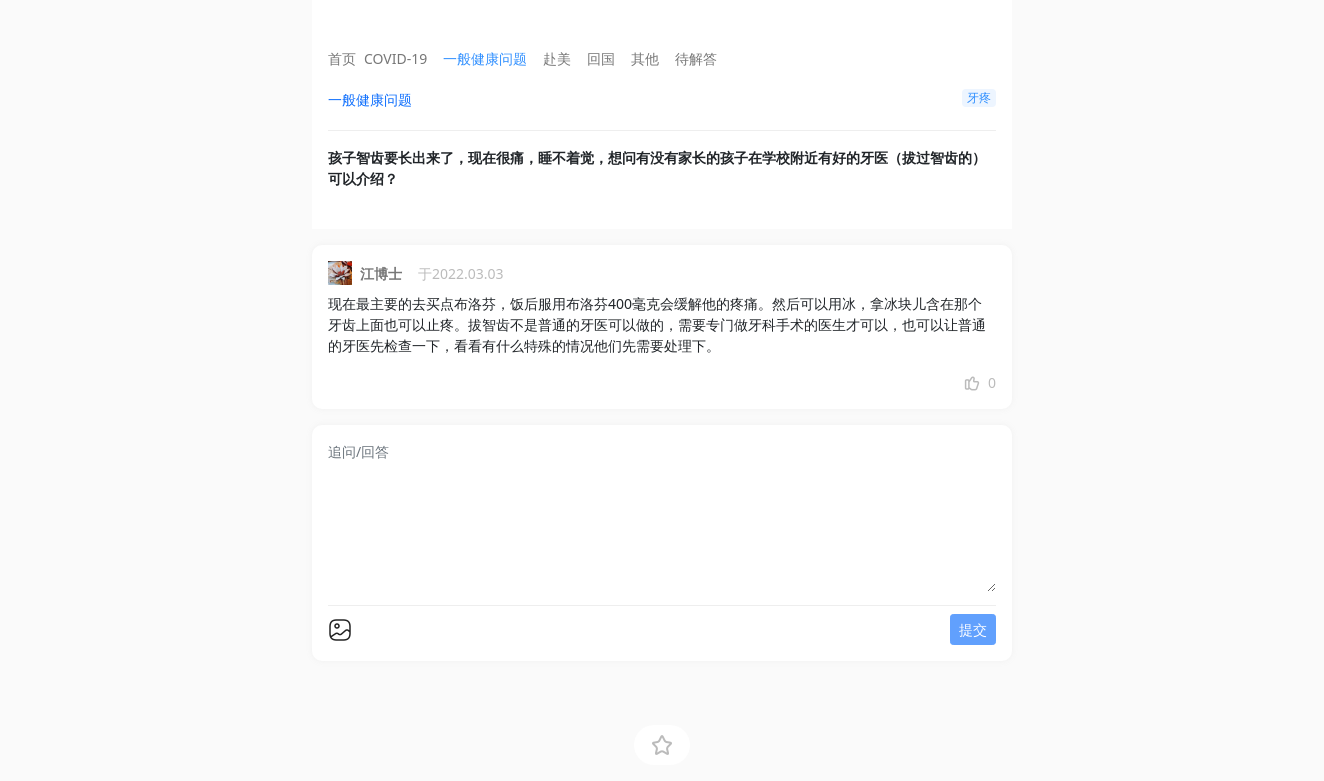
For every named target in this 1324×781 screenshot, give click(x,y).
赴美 (557, 58)
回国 (601, 58)
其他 (645, 58)
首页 (342, 58)
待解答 (696, 58)
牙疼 (979, 97)
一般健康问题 (485, 58)
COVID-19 (395, 58)
